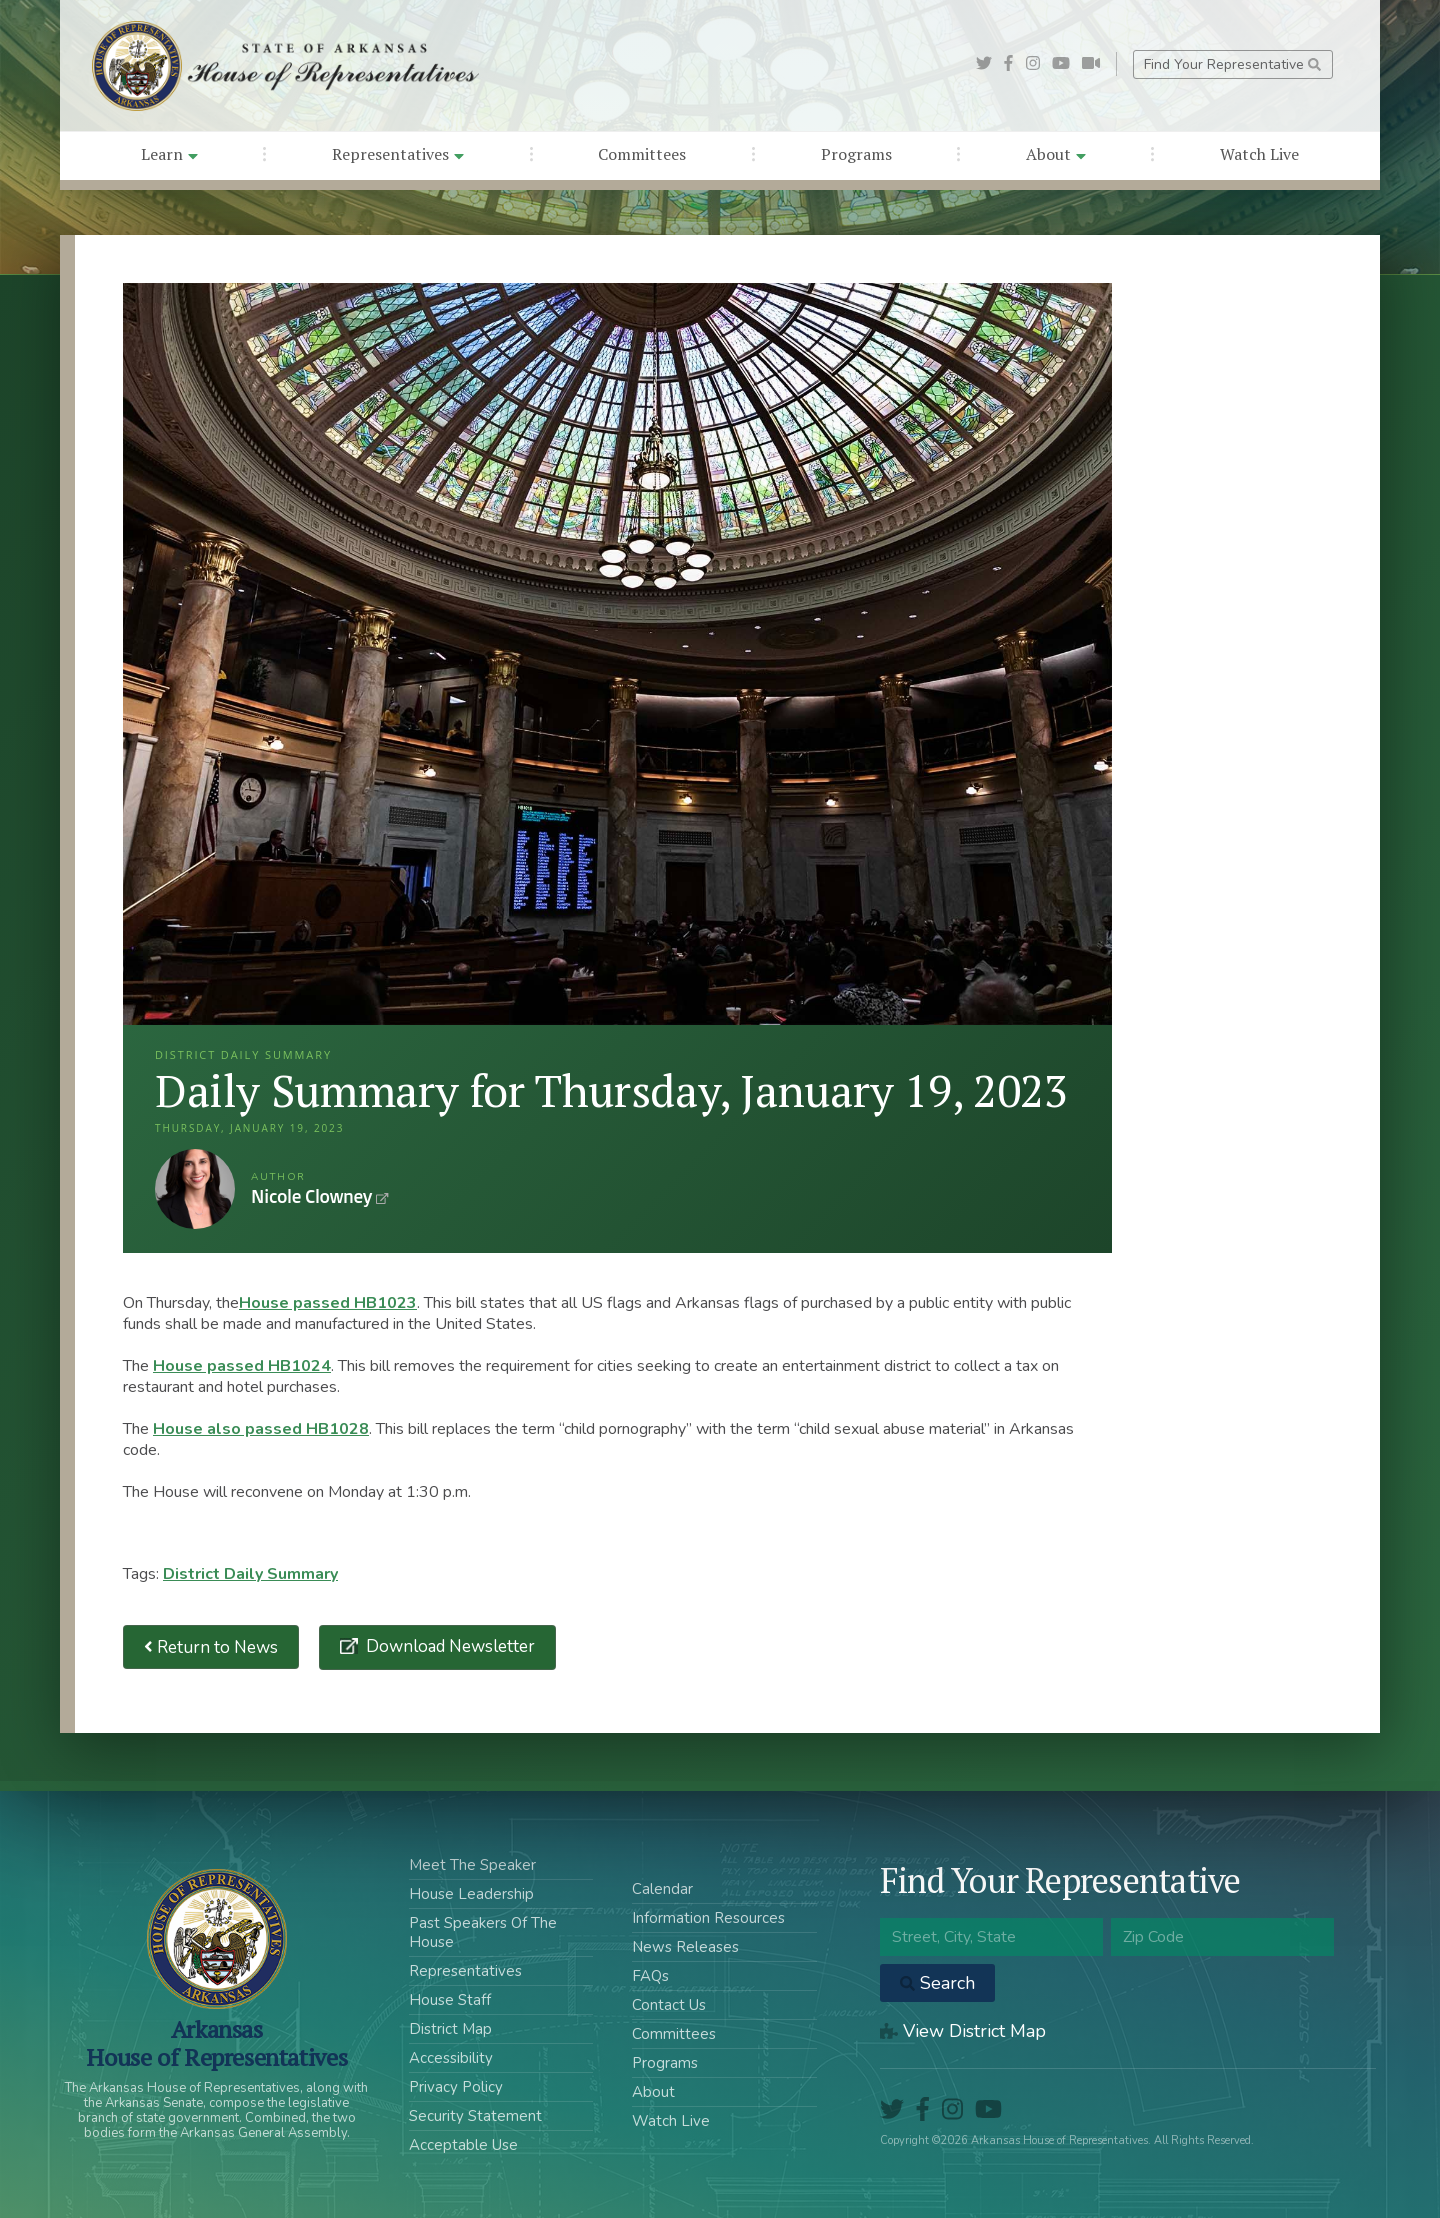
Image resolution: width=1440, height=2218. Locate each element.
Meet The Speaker (472, 1865)
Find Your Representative (1232, 64)
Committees (642, 154)
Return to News (211, 1647)
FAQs (650, 1976)
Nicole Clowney (195, 1189)
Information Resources (708, 1918)
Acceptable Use (463, 2145)
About (1056, 154)
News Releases (685, 1947)
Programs (856, 154)
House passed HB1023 (328, 1303)
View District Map (963, 2031)
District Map (450, 2029)
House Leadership (471, 1894)
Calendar (662, 1889)
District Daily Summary (250, 1574)
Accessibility (451, 2058)
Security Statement (475, 2116)
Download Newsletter (448, 1646)
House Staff (450, 2000)
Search (937, 1983)
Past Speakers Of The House (483, 1932)
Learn (169, 154)
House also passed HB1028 (261, 1429)
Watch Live (1259, 154)
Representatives (398, 154)
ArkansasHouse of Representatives (216, 2043)
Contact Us (669, 2005)
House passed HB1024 (242, 1366)
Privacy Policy (456, 2087)
